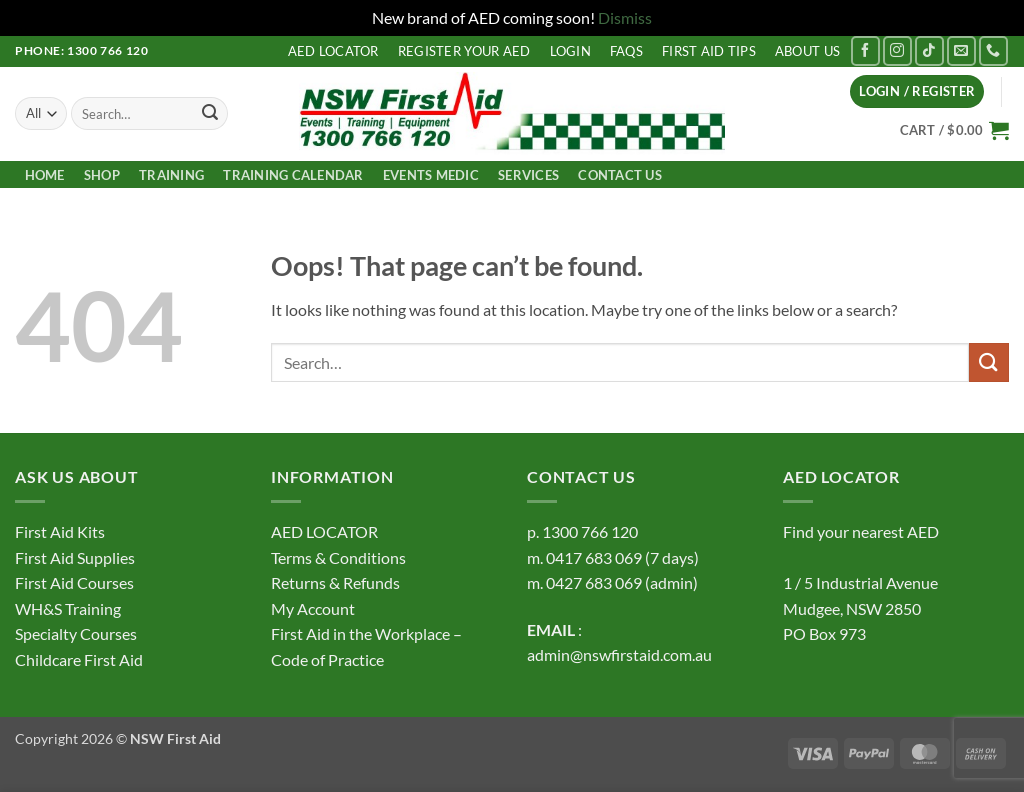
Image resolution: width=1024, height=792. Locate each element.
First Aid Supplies (75, 557)
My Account (313, 608)
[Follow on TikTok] (929, 50)
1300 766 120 (590, 531)
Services (528, 175)
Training (171, 175)
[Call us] (993, 50)
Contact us (620, 175)
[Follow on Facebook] (865, 50)
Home (45, 175)
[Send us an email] (961, 50)
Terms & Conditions (338, 557)
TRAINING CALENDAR (293, 175)
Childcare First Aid (79, 659)
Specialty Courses (76, 633)
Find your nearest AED (861, 531)
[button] (917, 91)
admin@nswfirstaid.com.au (619, 654)
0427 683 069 (594, 582)
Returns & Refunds (335, 582)
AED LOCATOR (333, 51)
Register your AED (464, 51)
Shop (102, 175)
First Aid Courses (74, 582)
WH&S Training (68, 608)
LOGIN (570, 51)
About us (807, 51)
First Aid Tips (709, 51)
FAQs (626, 51)
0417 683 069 (594, 557)
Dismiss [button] (625, 17)
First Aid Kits (60, 531)
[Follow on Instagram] (897, 50)
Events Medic (431, 175)
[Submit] (210, 114)
